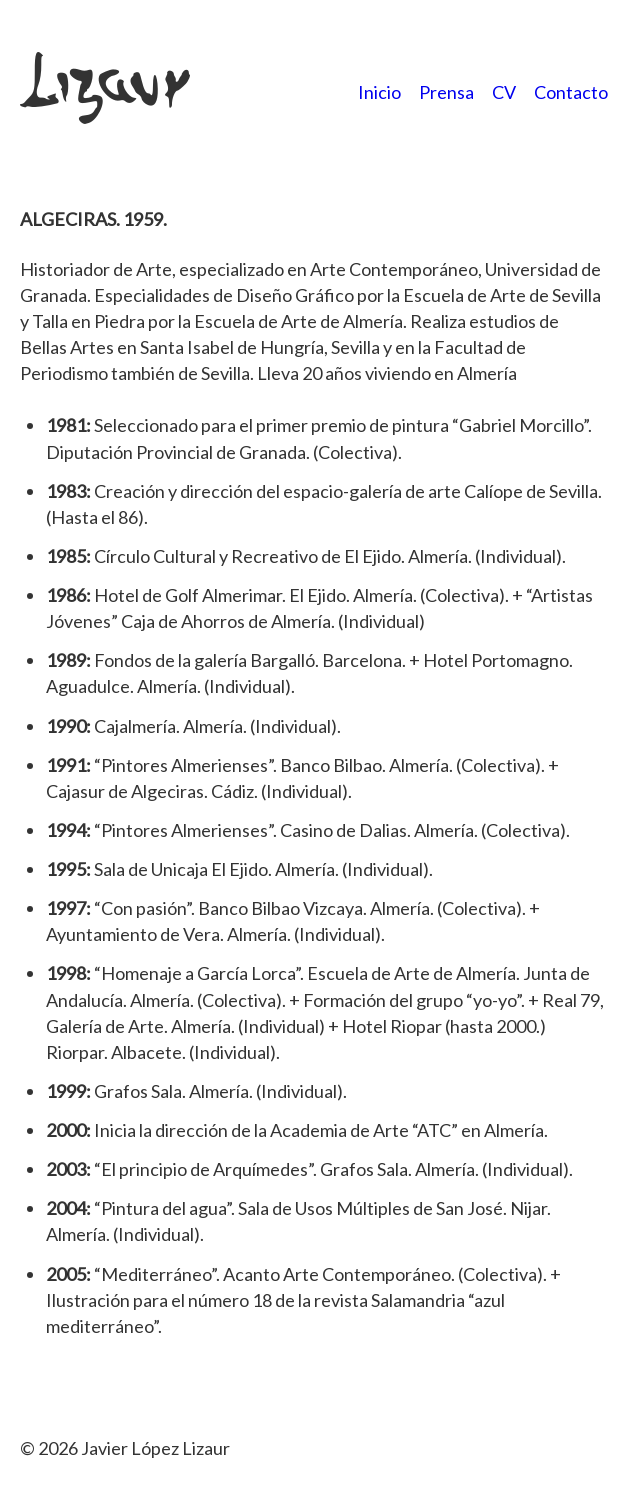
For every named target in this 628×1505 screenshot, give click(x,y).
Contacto (571, 92)
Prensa (446, 92)
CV (504, 92)
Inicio (379, 92)
